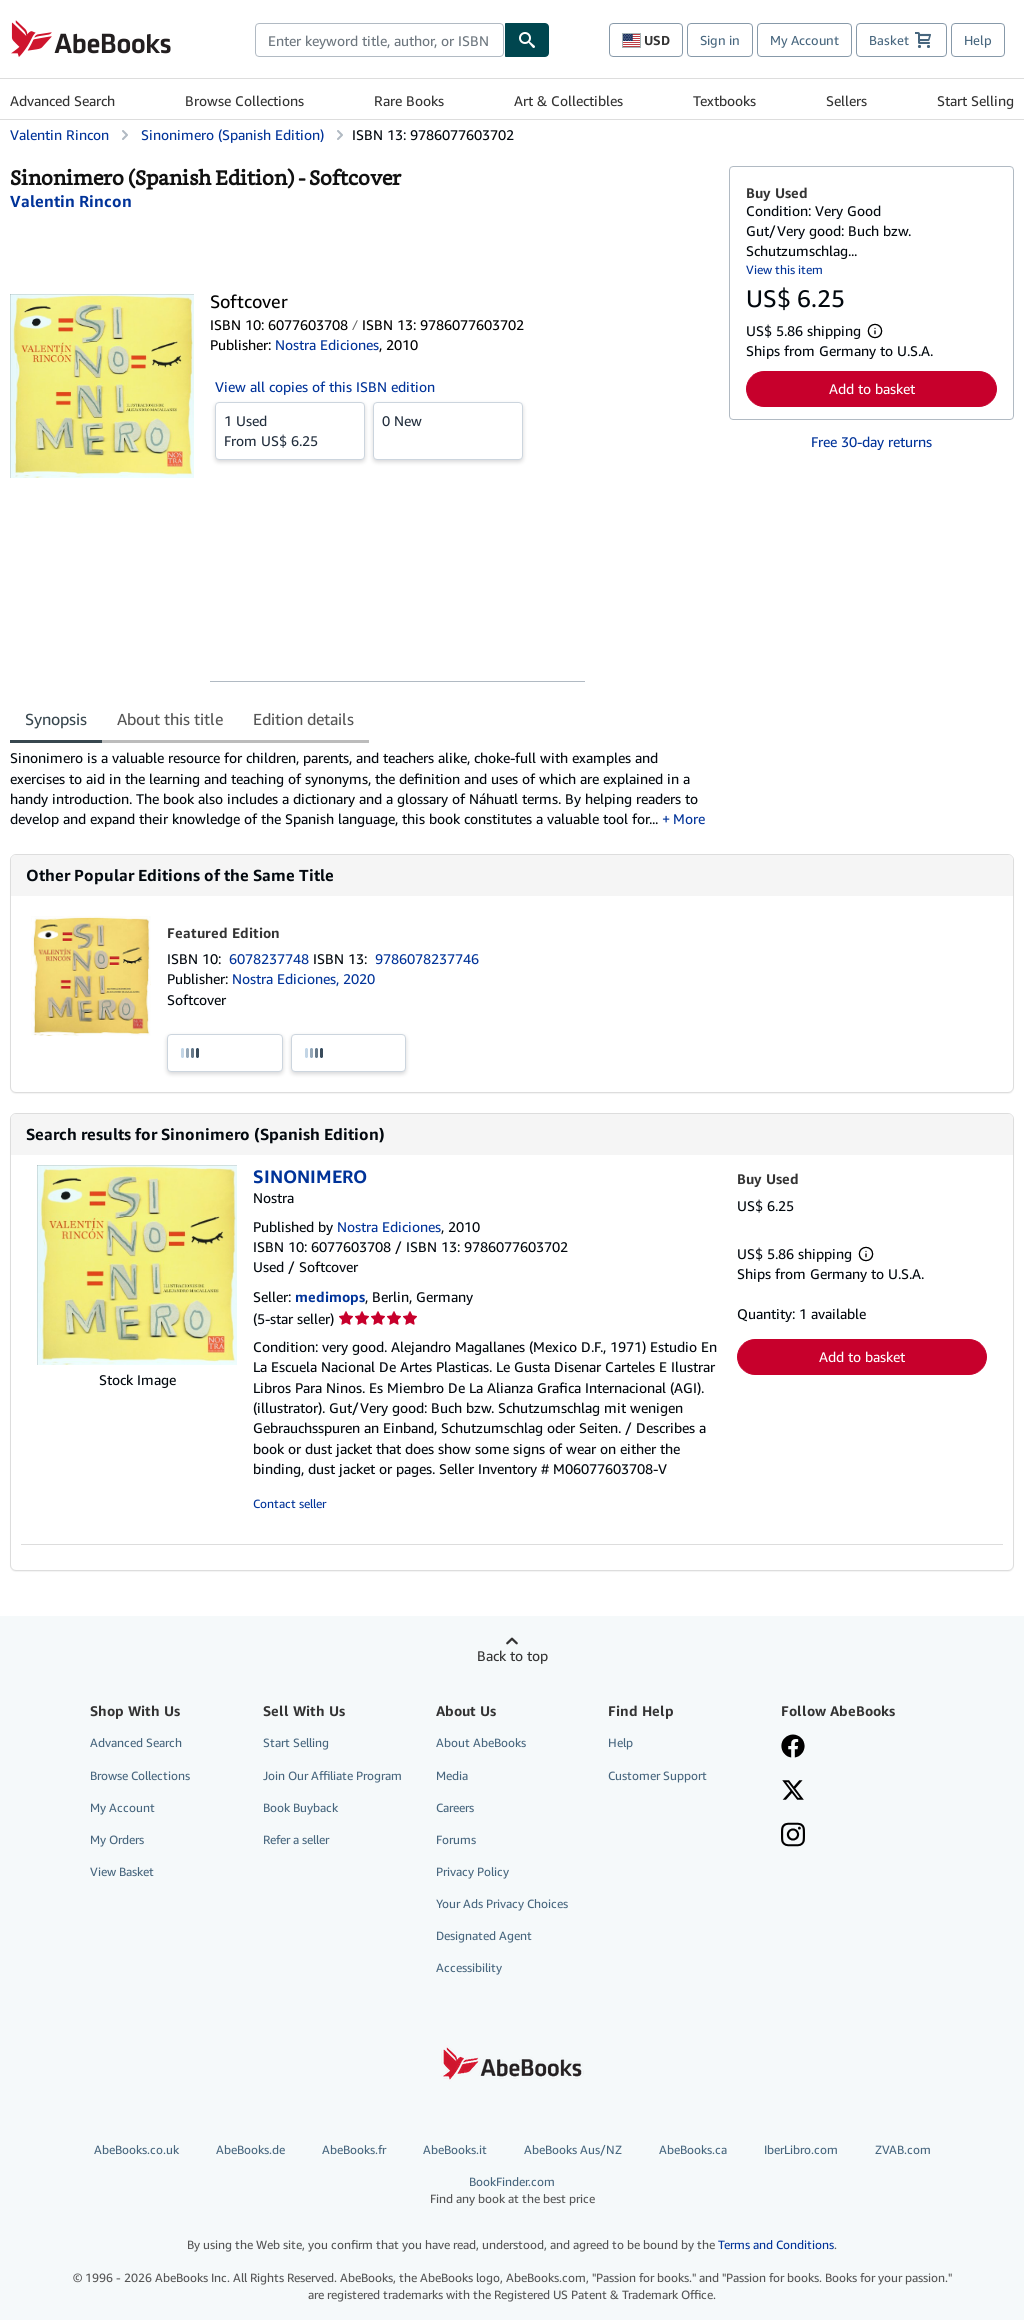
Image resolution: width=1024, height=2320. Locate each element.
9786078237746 (427, 958)
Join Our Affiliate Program (332, 1775)
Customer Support (657, 1775)
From (290, 430)
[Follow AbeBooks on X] (793, 1792)
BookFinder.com (512, 2190)
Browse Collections (244, 100)
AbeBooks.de (250, 2149)
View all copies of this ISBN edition (325, 386)
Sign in (720, 40)
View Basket (122, 1871)
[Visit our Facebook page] (793, 1748)
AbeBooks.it (455, 2149)
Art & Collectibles (568, 100)
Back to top (512, 1655)
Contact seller (289, 1503)
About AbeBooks (481, 1742)
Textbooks (724, 100)
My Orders (117, 1839)
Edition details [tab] (303, 719)
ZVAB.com (903, 2149)
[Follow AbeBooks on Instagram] (793, 1837)
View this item (784, 269)
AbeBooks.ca (693, 2149)
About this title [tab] (170, 719)
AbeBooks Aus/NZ (573, 2149)
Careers (455, 1807)
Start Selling (975, 100)
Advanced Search (62, 100)
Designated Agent (484, 1935)
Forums (456, 1839)
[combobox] (379, 40)
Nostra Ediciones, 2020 (303, 978)
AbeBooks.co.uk (136, 2149)
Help (978, 40)
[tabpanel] (361, 788)
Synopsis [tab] (56, 719)
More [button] (689, 818)
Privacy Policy (472, 1871)
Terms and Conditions (776, 2244)
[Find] (527, 40)
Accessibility (469, 1967)
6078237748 (271, 958)
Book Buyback (300, 1807)
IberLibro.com (801, 2149)
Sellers (846, 100)
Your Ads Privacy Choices (502, 1903)
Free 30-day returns (871, 441)
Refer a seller (296, 1839)
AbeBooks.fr (354, 2149)
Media (452, 1775)
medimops (330, 1296)
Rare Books (409, 100)
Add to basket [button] (872, 388)
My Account (804, 40)
